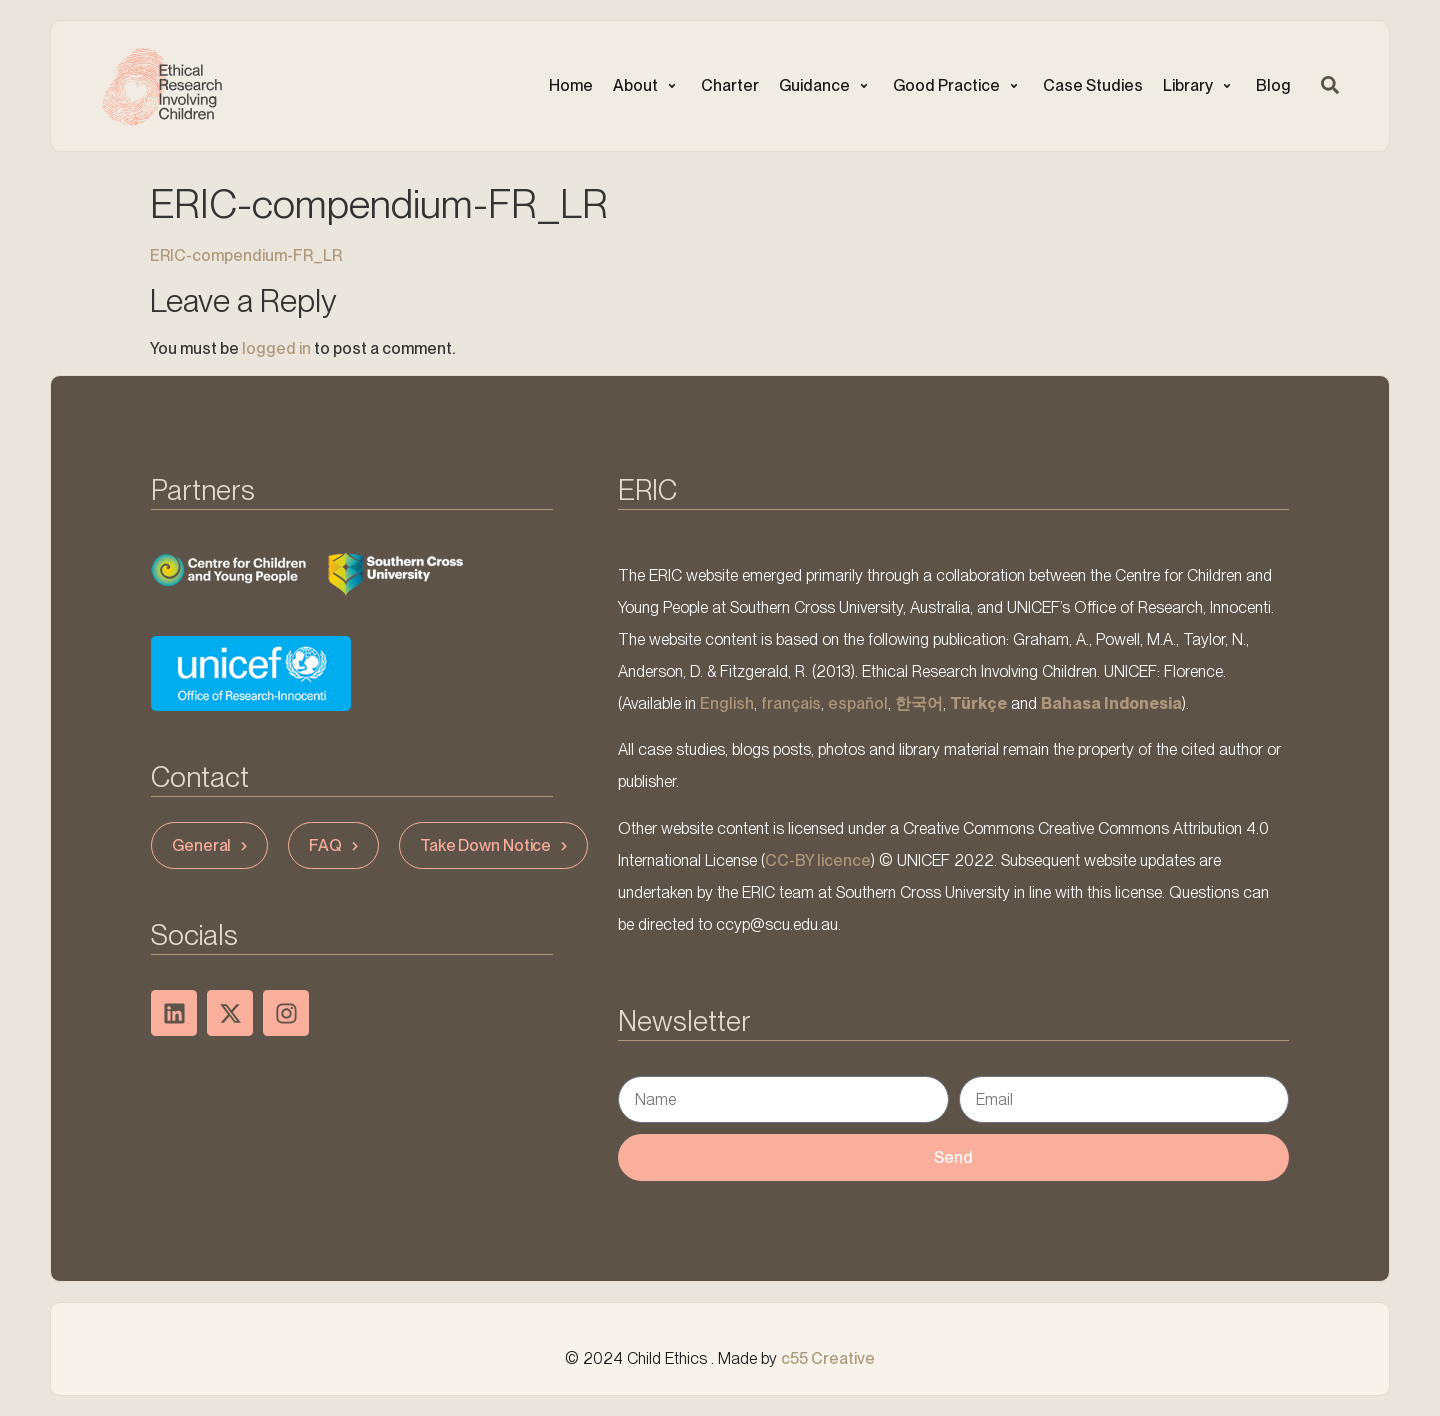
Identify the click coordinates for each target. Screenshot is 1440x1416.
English (727, 703)
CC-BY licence (818, 860)
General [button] (212, 845)
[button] (647, 86)
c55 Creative (828, 1358)
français (791, 703)
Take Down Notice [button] (496, 845)
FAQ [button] (336, 845)
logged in (276, 348)
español (858, 703)
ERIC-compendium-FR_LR (246, 255)
